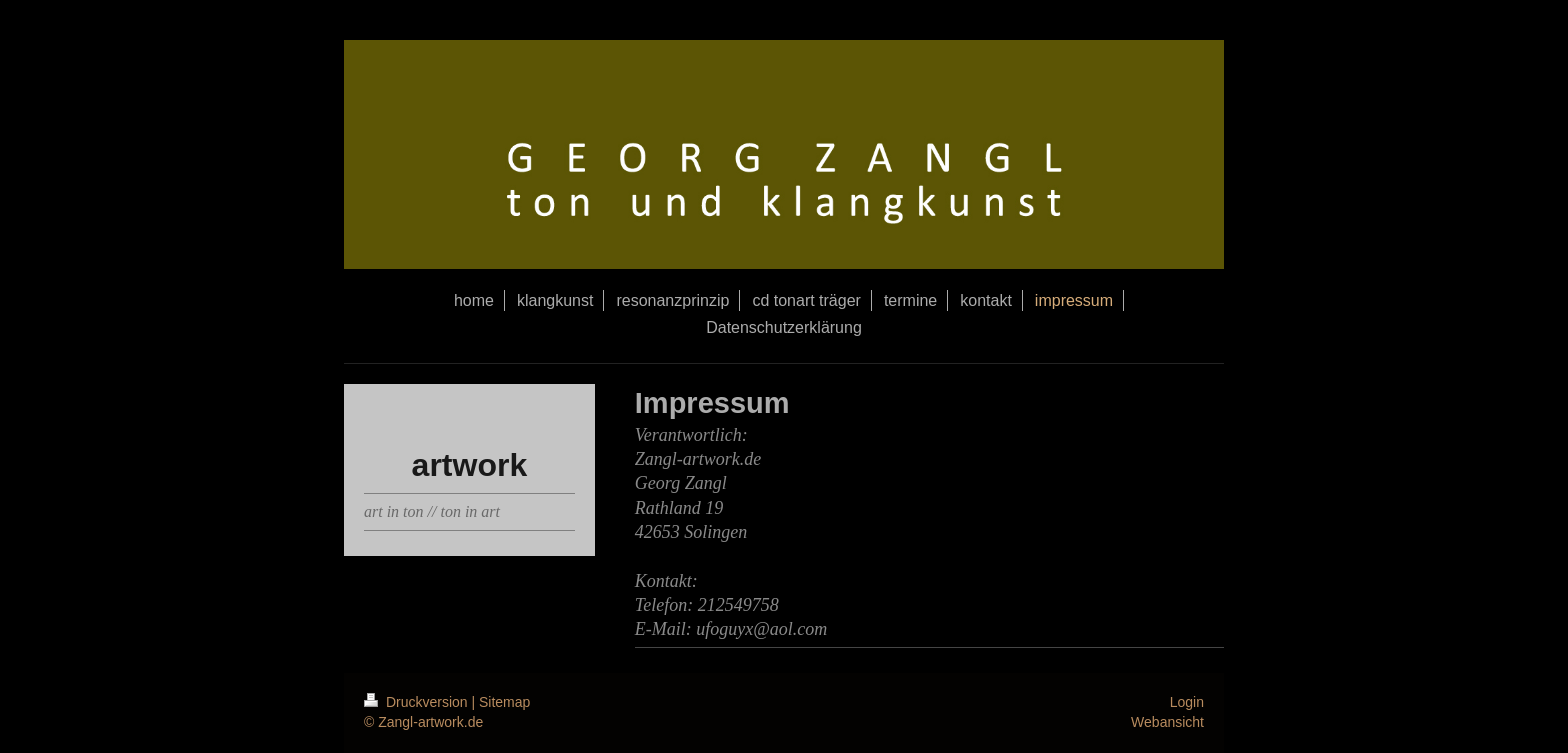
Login (1187, 702)
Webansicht (1167, 722)
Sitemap (504, 702)
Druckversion (417, 702)
